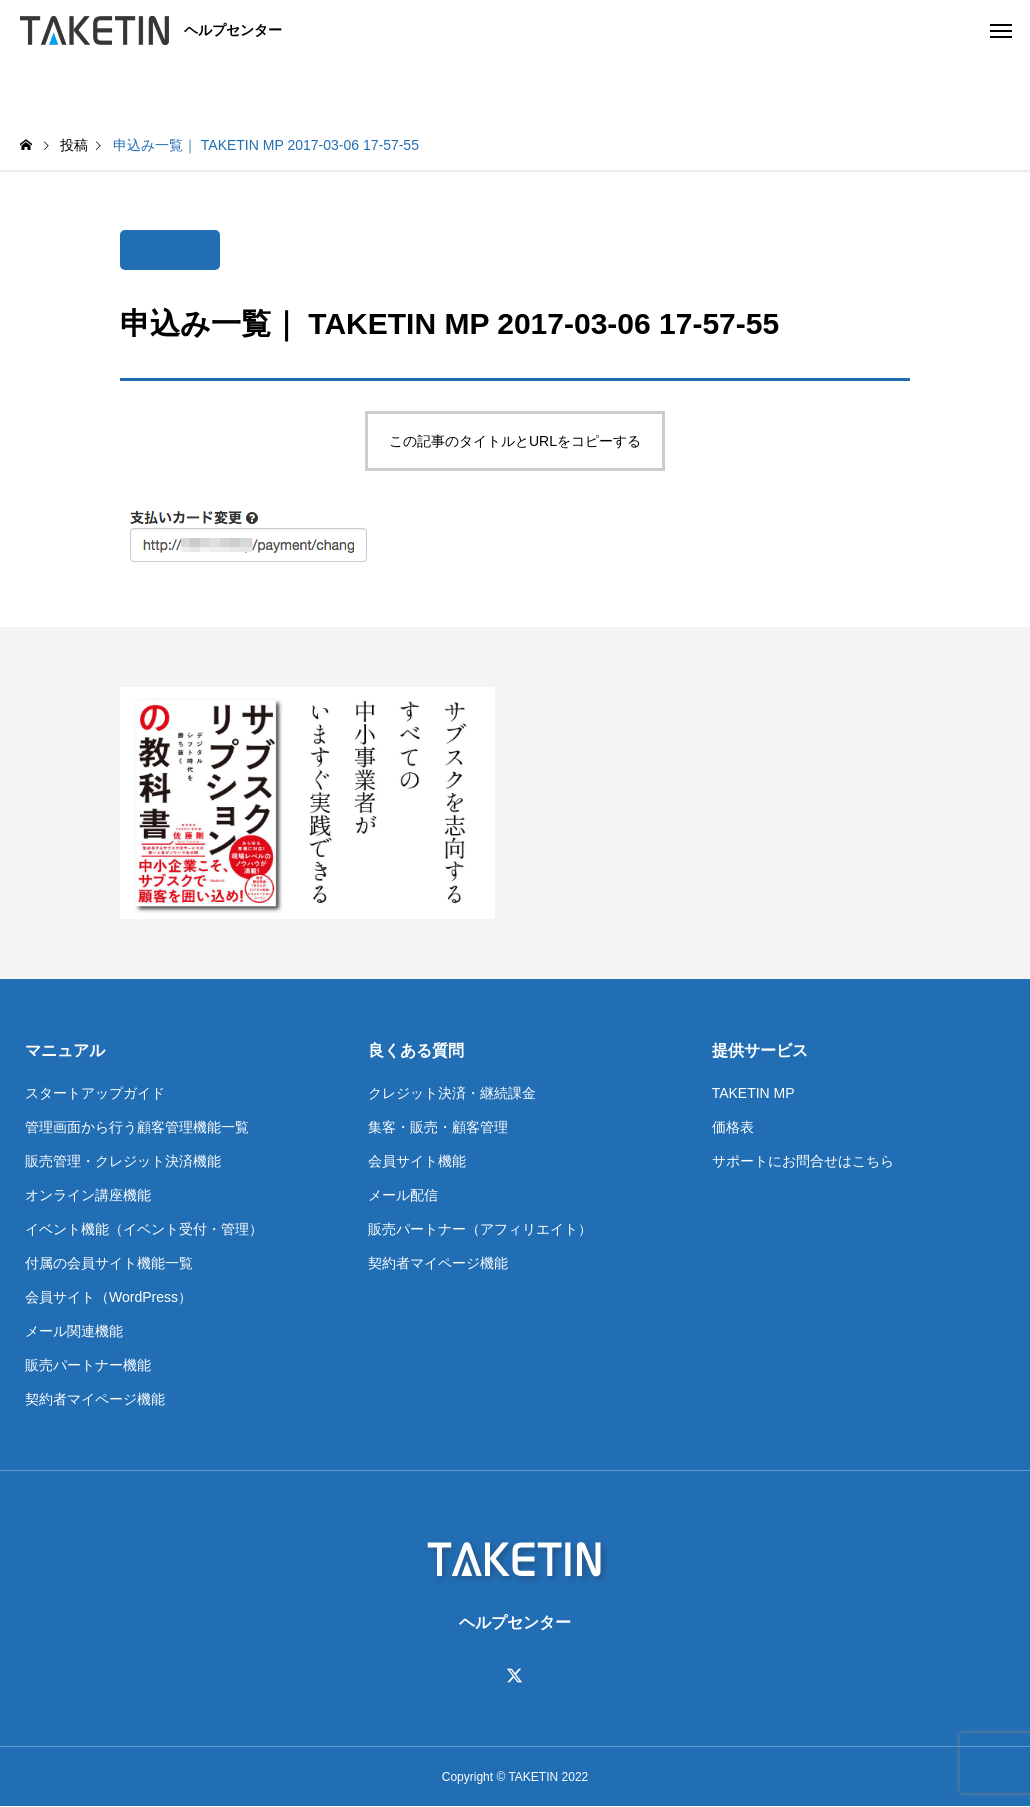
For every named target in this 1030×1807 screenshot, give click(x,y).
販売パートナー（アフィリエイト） (480, 1229)
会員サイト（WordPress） (108, 1297)
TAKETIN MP (753, 1093)
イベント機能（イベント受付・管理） (144, 1229)
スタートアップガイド (95, 1093)
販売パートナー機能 (88, 1365)
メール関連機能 (74, 1331)
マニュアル (65, 1050)
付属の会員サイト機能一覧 (109, 1263)
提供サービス (760, 1050)
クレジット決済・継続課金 (452, 1093)
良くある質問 (416, 1050)
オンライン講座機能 (88, 1195)
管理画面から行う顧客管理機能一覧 (137, 1127)
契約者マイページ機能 (95, 1399)
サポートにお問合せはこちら (803, 1161)
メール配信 (403, 1195)
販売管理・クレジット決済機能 (123, 1161)
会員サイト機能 (417, 1161)
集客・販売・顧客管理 (438, 1127)
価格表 (733, 1127)
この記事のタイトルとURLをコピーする (515, 441)
